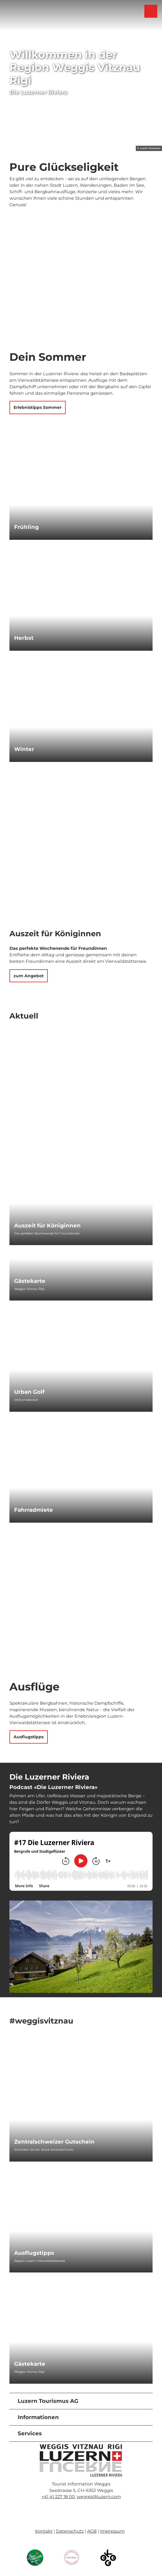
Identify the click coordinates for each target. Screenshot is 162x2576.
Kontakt (43, 2531)
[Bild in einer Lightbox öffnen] (81, 2460)
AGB (92, 2531)
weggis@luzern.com (99, 2497)
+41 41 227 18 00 (58, 2497)
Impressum (112, 2531)
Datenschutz (70, 2531)
